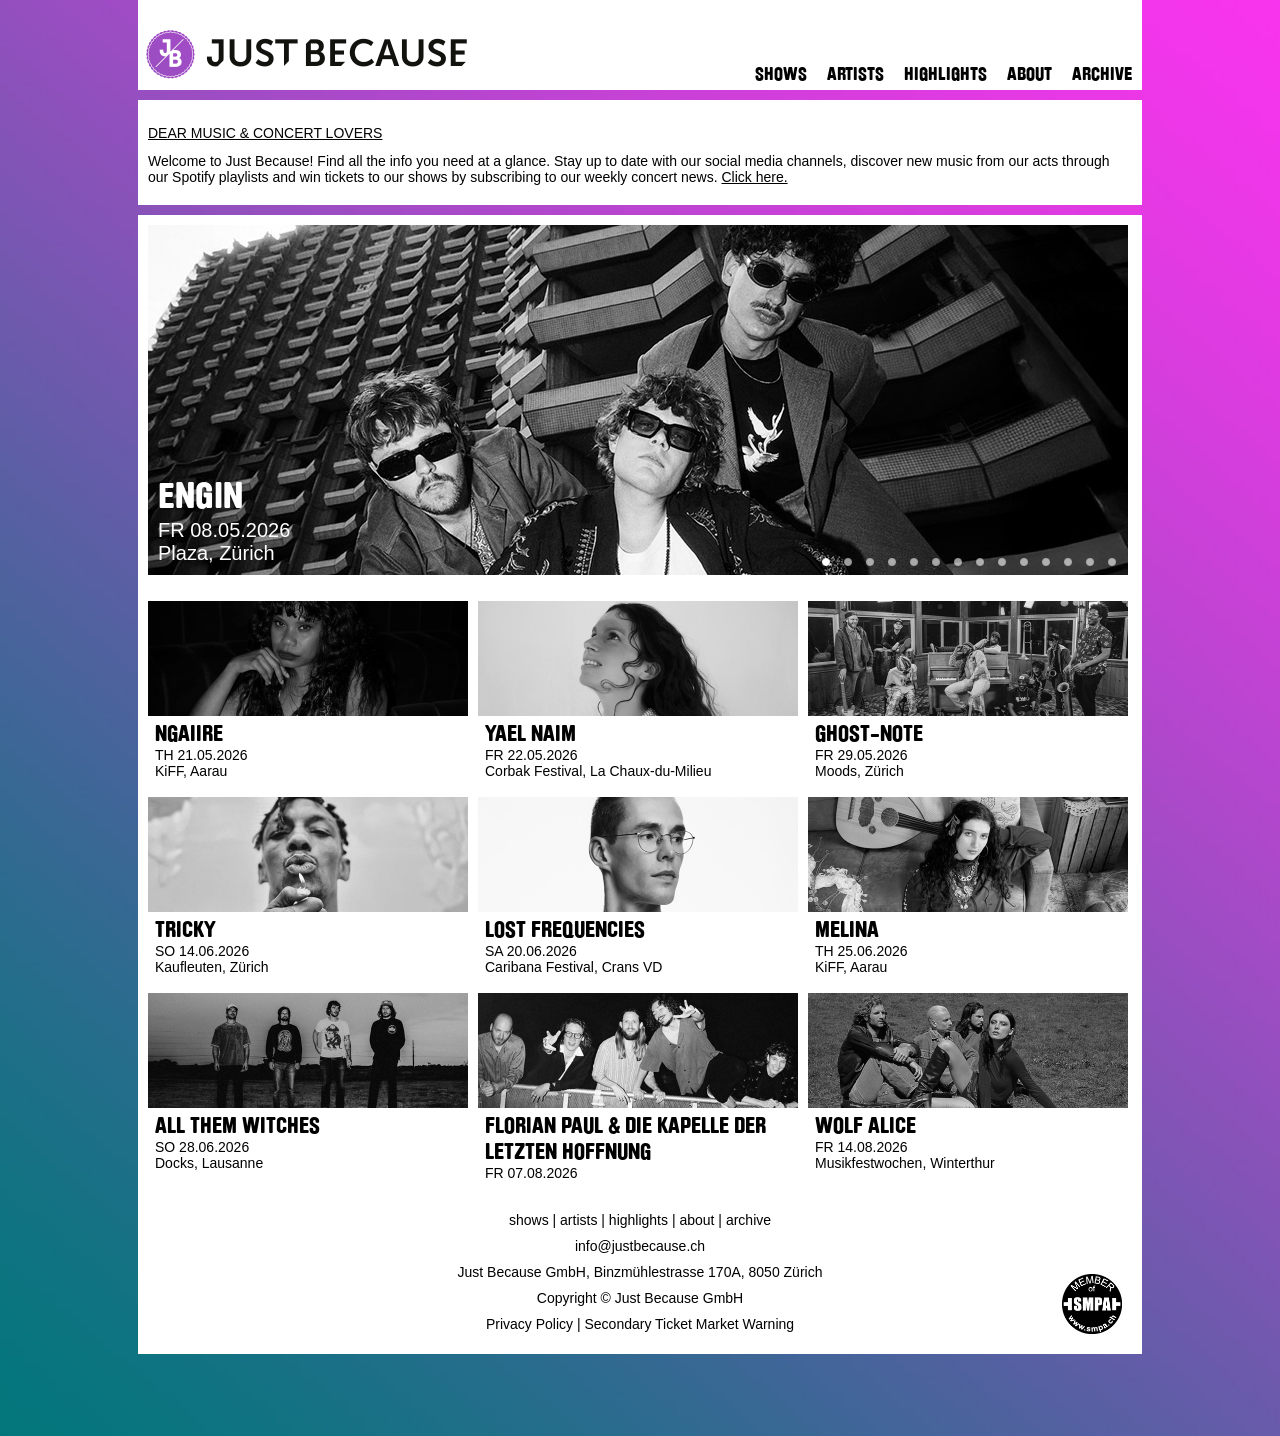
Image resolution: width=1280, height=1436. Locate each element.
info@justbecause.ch (640, 1246)
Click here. (754, 177)
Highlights (945, 74)
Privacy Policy (529, 1324)
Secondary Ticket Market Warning (690, 1324)
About (1029, 74)
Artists (855, 74)
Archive (1102, 74)
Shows (781, 74)
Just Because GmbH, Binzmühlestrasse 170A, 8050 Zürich (640, 1272)
